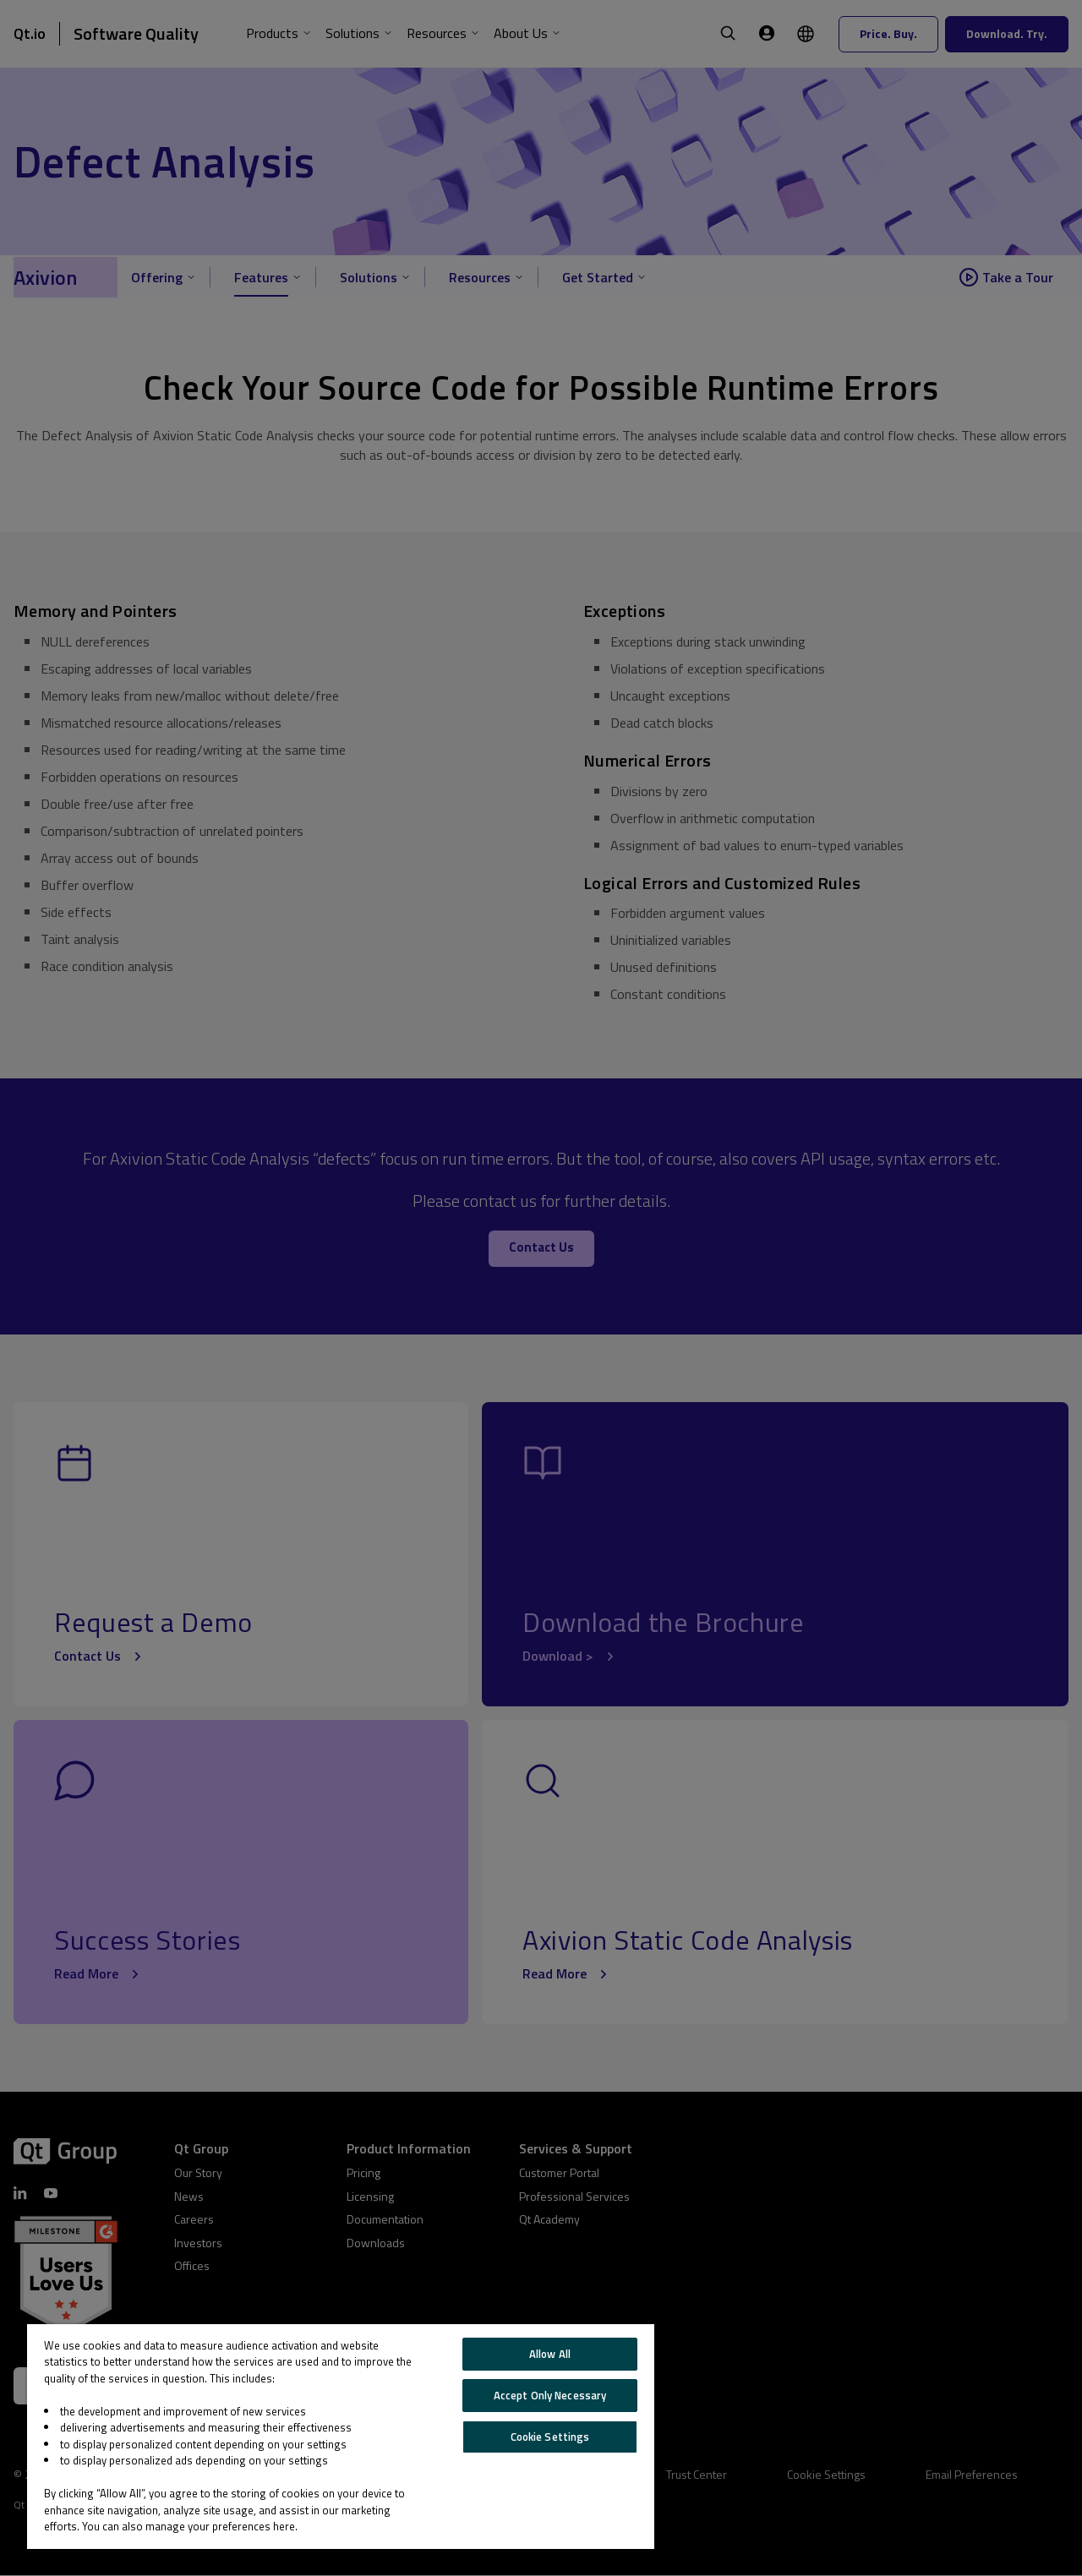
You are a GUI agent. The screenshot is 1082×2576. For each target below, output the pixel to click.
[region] (340, 2436)
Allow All (550, 2353)
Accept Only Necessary (550, 2395)
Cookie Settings (550, 2436)
